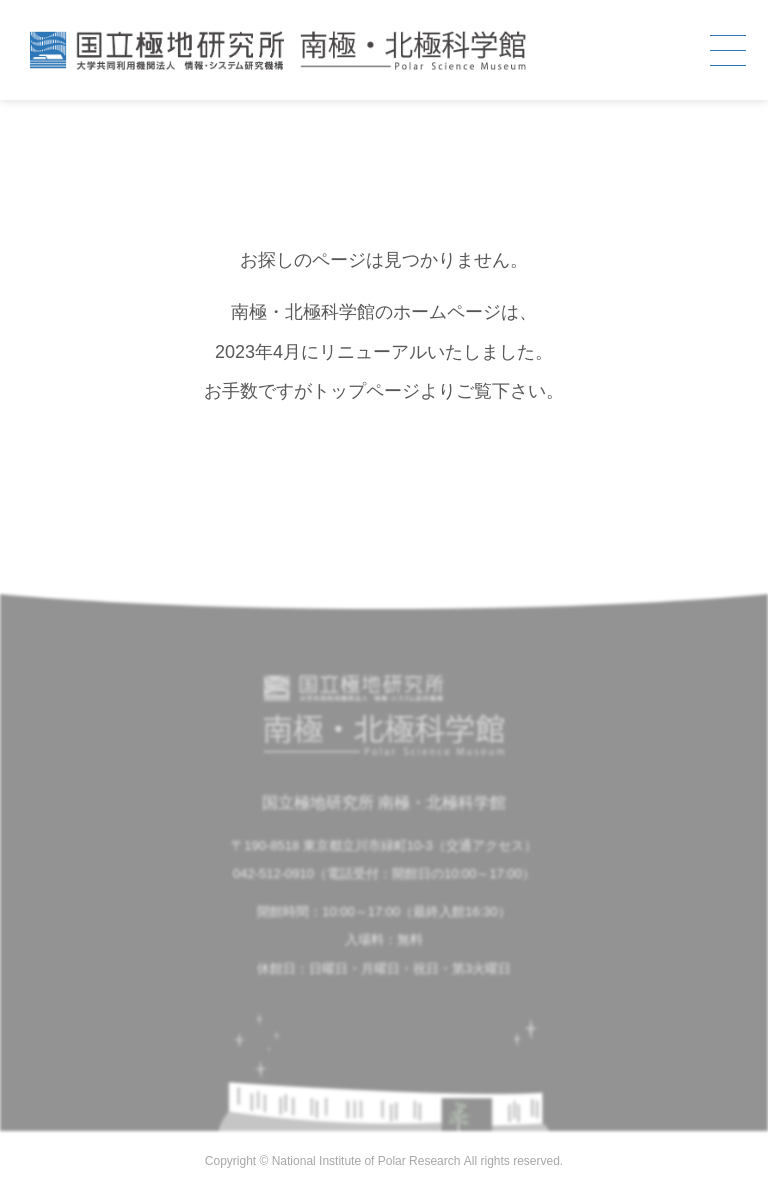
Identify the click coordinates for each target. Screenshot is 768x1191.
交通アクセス (485, 845)
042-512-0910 (273, 873)
